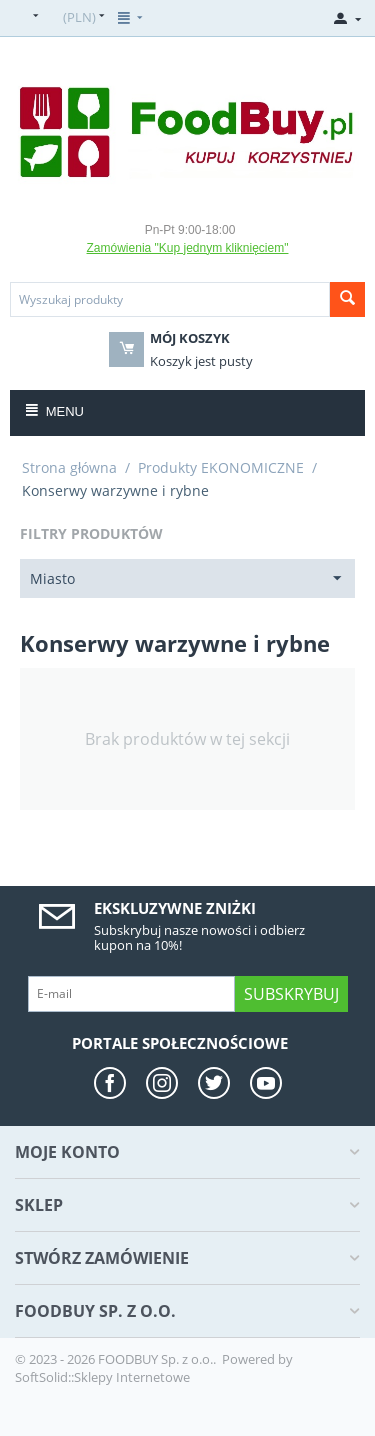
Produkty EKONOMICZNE (221, 467)
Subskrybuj (291, 994)
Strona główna (69, 467)
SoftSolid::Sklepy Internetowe (102, 1377)
